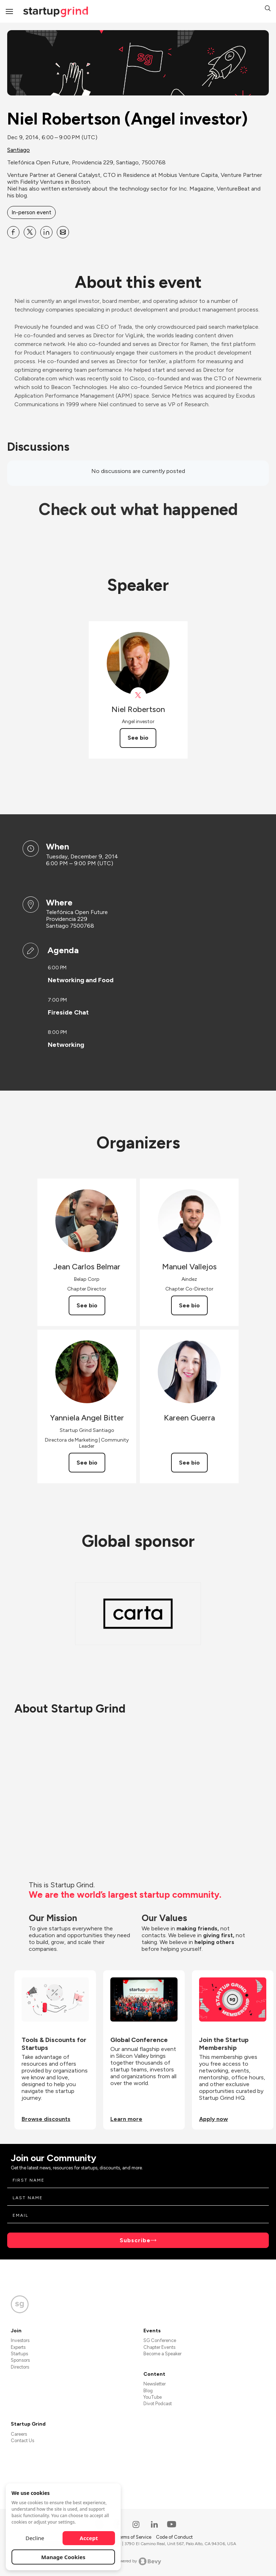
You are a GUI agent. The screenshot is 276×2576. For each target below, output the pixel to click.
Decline (35, 2538)
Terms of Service (134, 2537)
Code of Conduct (174, 2537)
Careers (19, 2434)
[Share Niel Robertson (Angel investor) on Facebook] (13, 232)
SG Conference (159, 2340)
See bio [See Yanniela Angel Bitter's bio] (87, 1462)
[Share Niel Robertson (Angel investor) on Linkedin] (46, 232)
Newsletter (154, 2384)
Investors (20, 2340)
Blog (148, 2390)
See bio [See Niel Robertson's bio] (138, 737)
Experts (18, 2347)
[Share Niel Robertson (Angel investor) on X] (30, 232)
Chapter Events (159, 2347)
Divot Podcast (157, 2403)
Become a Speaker (162, 2353)
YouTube (152, 2397)
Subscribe (135, 2240)
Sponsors (20, 2360)
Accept (89, 2538)
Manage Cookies (63, 2557)
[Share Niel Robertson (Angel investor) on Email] (63, 232)
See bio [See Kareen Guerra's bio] (189, 1462)
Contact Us (22, 2440)
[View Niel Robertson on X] (138, 695)
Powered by (138, 2561)
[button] (268, 9)
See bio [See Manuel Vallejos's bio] (189, 1305)
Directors (20, 2367)
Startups (19, 2353)
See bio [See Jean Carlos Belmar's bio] (87, 1305)
